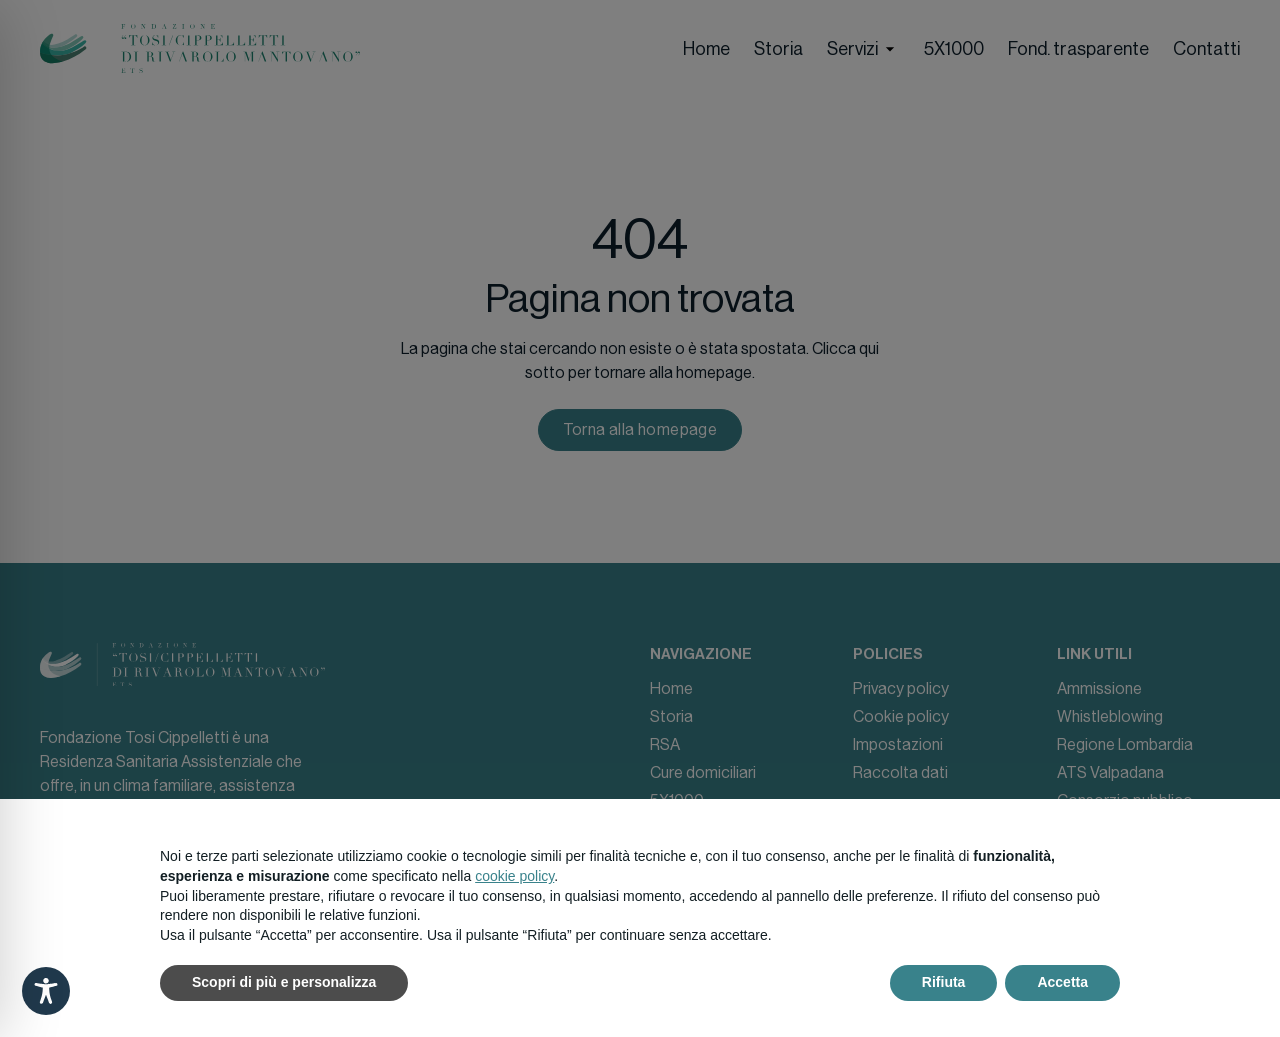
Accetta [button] (1062, 982)
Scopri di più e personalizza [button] (284, 982)
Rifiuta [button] (944, 982)
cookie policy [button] (514, 876)
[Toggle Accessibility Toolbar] (46, 991)
